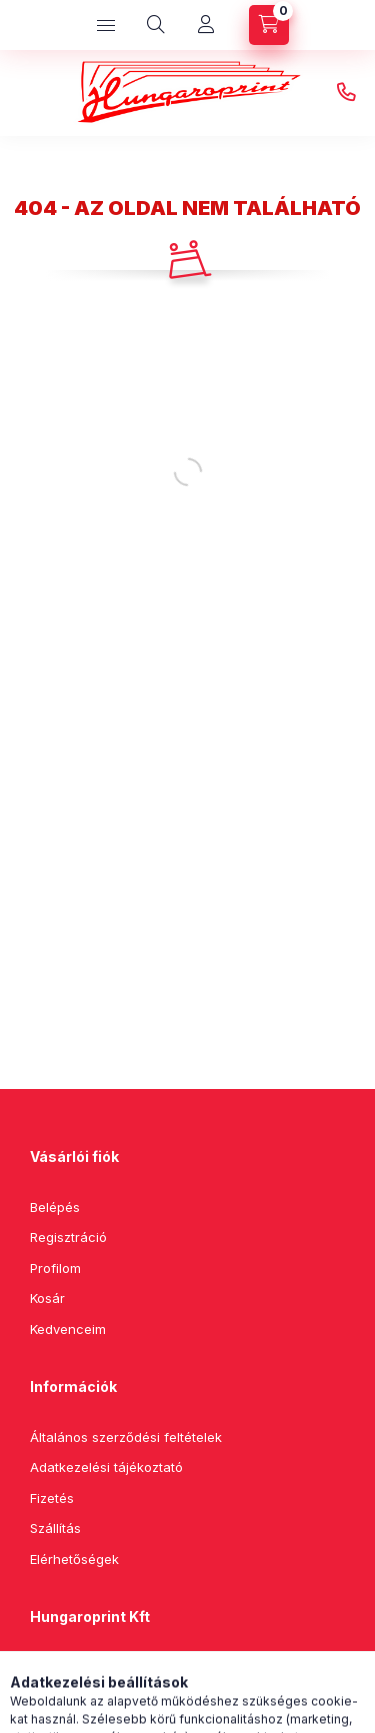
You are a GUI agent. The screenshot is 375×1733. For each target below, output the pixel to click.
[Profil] (206, 25)
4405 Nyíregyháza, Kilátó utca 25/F (163, 1667)
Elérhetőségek (74, 1559)
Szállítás (55, 1528)
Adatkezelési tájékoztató (106, 1467)
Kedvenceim (68, 1329)
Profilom (55, 1268)
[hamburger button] (106, 25)
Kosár (47, 1298)
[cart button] (269, 25)
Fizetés (52, 1498)
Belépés (55, 1207)
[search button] (156, 25)
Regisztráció (68, 1237)
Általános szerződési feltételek (126, 1437)
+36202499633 (346, 93)
